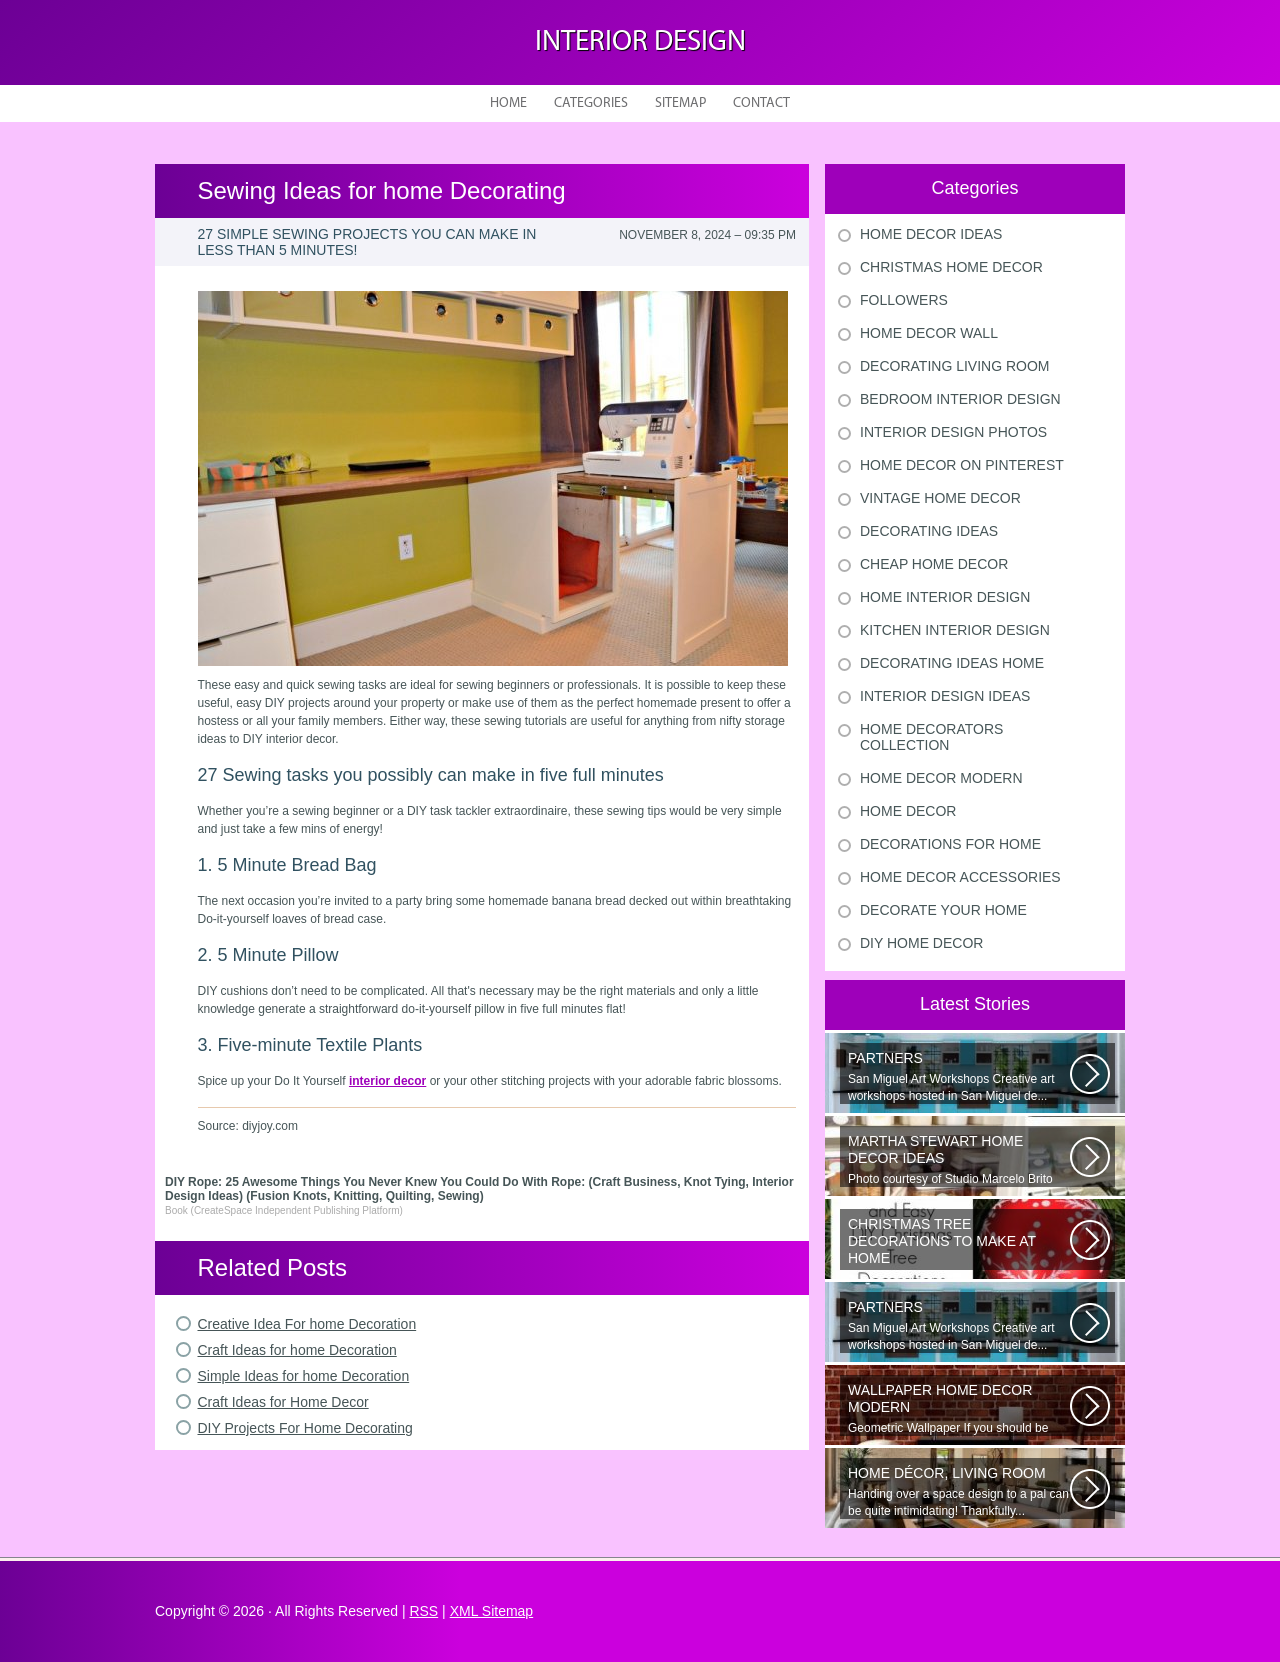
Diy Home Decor (921, 943)
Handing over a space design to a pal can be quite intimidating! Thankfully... (959, 1491)
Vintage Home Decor (940, 498)
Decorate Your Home (943, 910)
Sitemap (680, 103)
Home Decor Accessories (960, 877)
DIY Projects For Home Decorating (305, 1428)
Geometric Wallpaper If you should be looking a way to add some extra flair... (959, 1409)
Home (508, 103)
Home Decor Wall (929, 333)
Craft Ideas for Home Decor (283, 1402)
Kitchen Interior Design (955, 630)
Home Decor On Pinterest (962, 465)
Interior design (640, 42)
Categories (591, 103)
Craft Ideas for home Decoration (297, 1350)
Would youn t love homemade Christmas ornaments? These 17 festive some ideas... (959, 1243)
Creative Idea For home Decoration (307, 1324)
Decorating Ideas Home (952, 663)
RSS (423, 1611)
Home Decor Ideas (931, 234)
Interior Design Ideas (945, 696)
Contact (761, 103)
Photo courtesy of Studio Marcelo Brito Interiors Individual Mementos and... (959, 1160)
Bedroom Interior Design (960, 399)
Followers (904, 300)
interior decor (387, 1081)
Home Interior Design (945, 597)
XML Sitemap (492, 1611)
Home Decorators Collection (931, 737)
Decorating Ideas (929, 531)
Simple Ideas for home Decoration (304, 1376)
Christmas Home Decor (951, 267)
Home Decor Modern (941, 778)
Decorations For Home (950, 844)
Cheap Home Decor (934, 564)
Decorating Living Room (955, 366)
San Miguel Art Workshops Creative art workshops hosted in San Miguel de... (959, 1076)
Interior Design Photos (953, 432)
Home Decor (908, 811)
